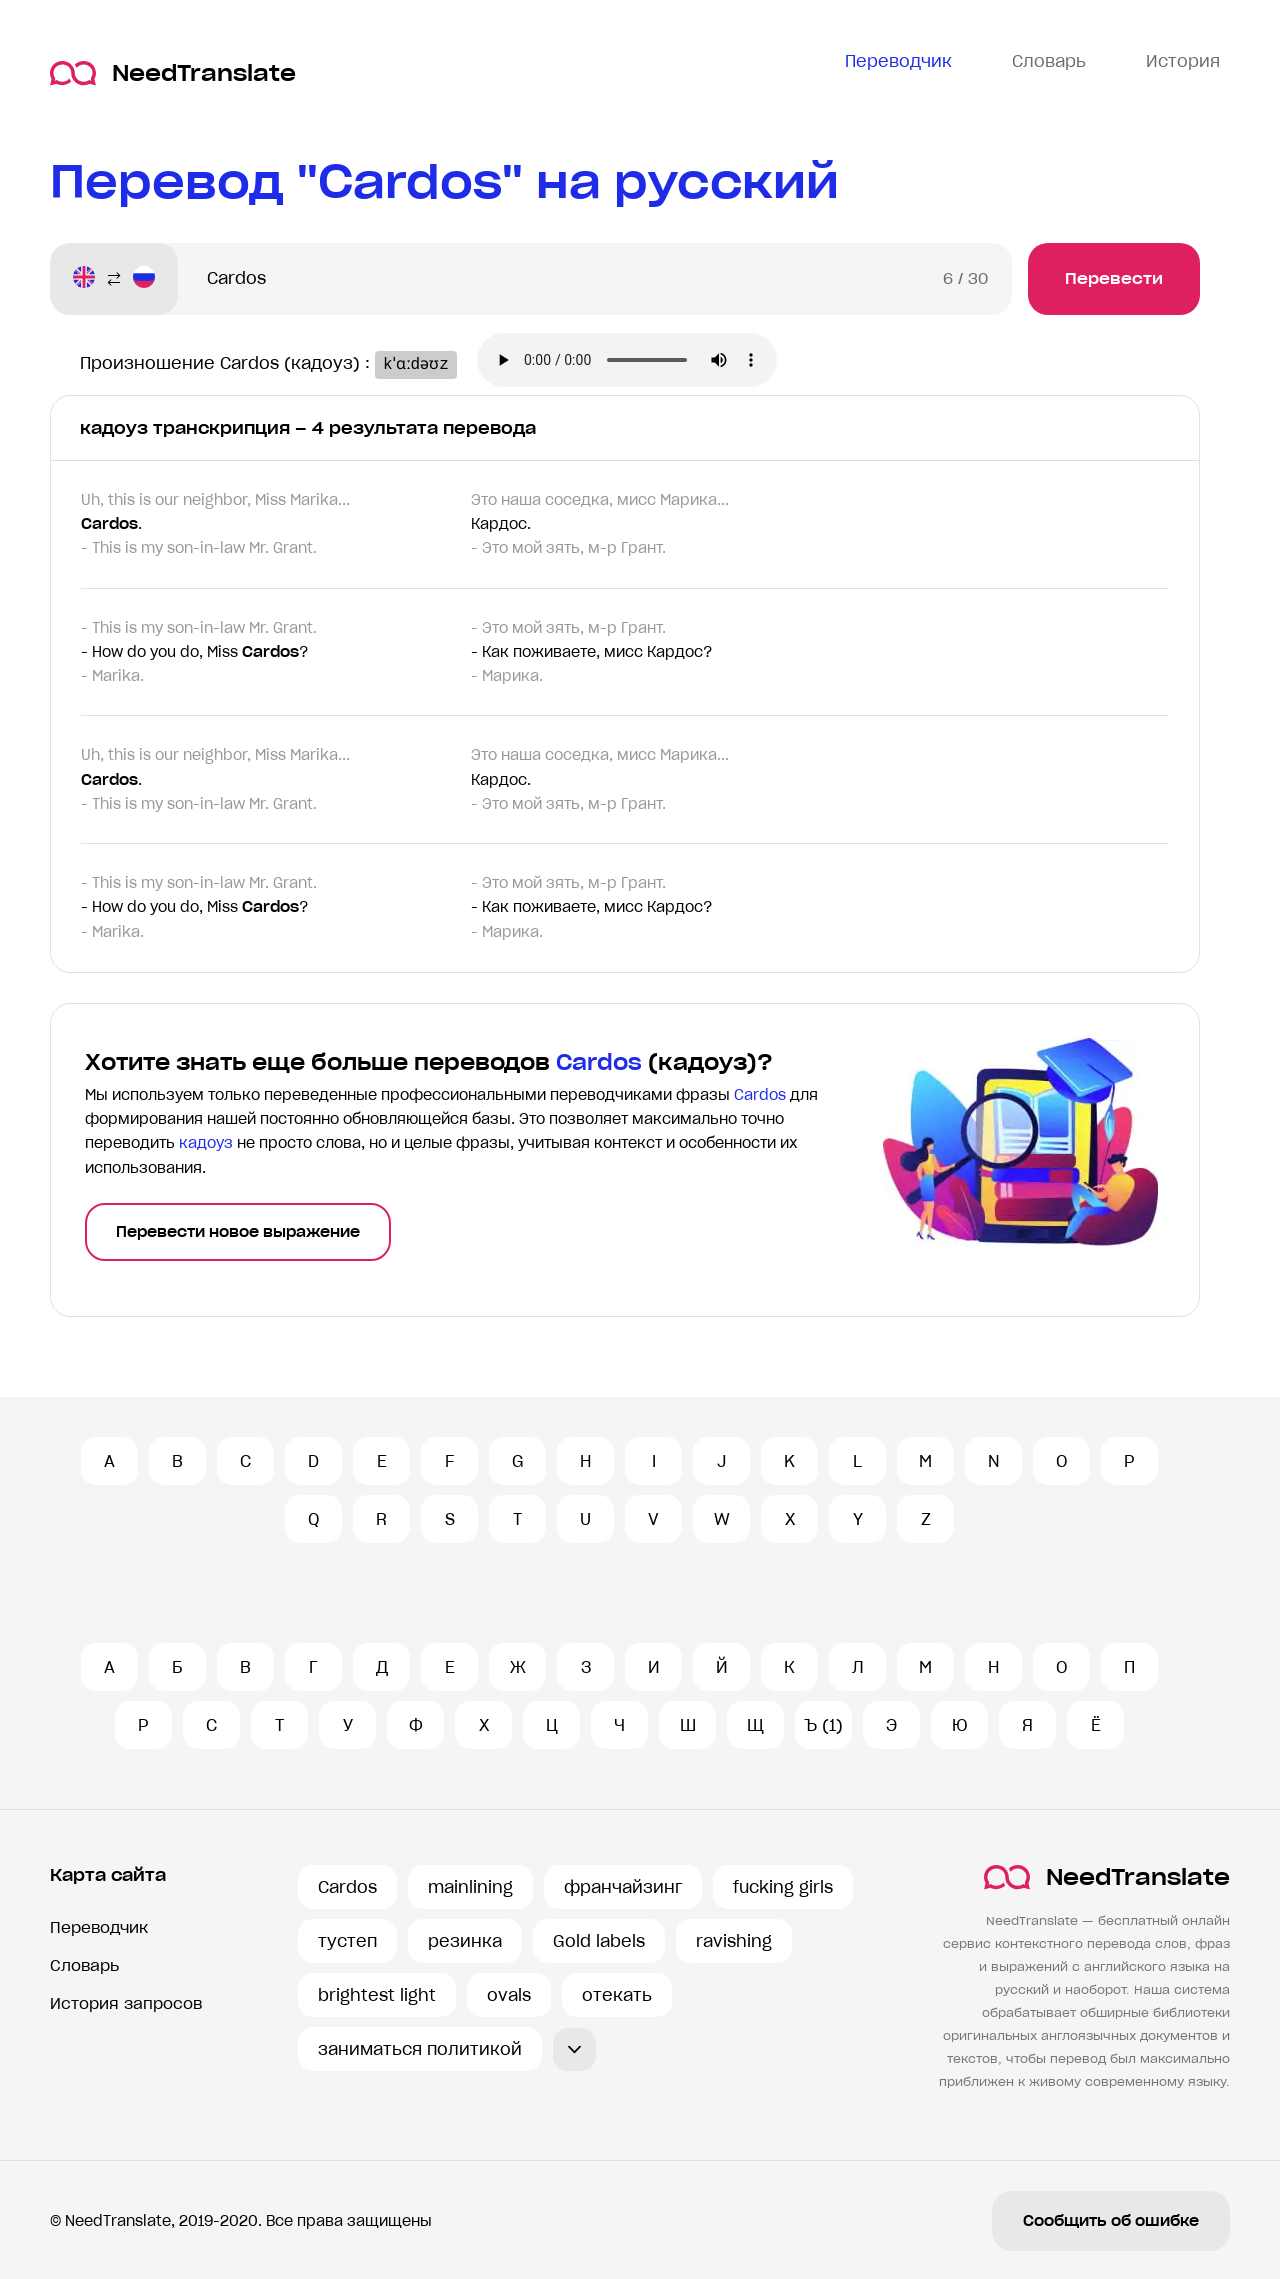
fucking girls (783, 1887)
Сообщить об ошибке (1111, 2221)
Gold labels (599, 1941)
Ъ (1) (823, 1725)
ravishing (734, 1941)
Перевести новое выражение (238, 1232)
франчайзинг (623, 1887)
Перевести (1114, 278)
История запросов (126, 2003)
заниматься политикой (420, 2049)
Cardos (347, 1887)
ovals (509, 1995)
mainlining (470, 1887)
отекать (617, 1995)
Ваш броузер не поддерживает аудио (638, 362)
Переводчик (99, 1927)
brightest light (377, 1995)
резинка (465, 1941)
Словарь (84, 1965)
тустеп (347, 1941)
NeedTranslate (173, 73)
